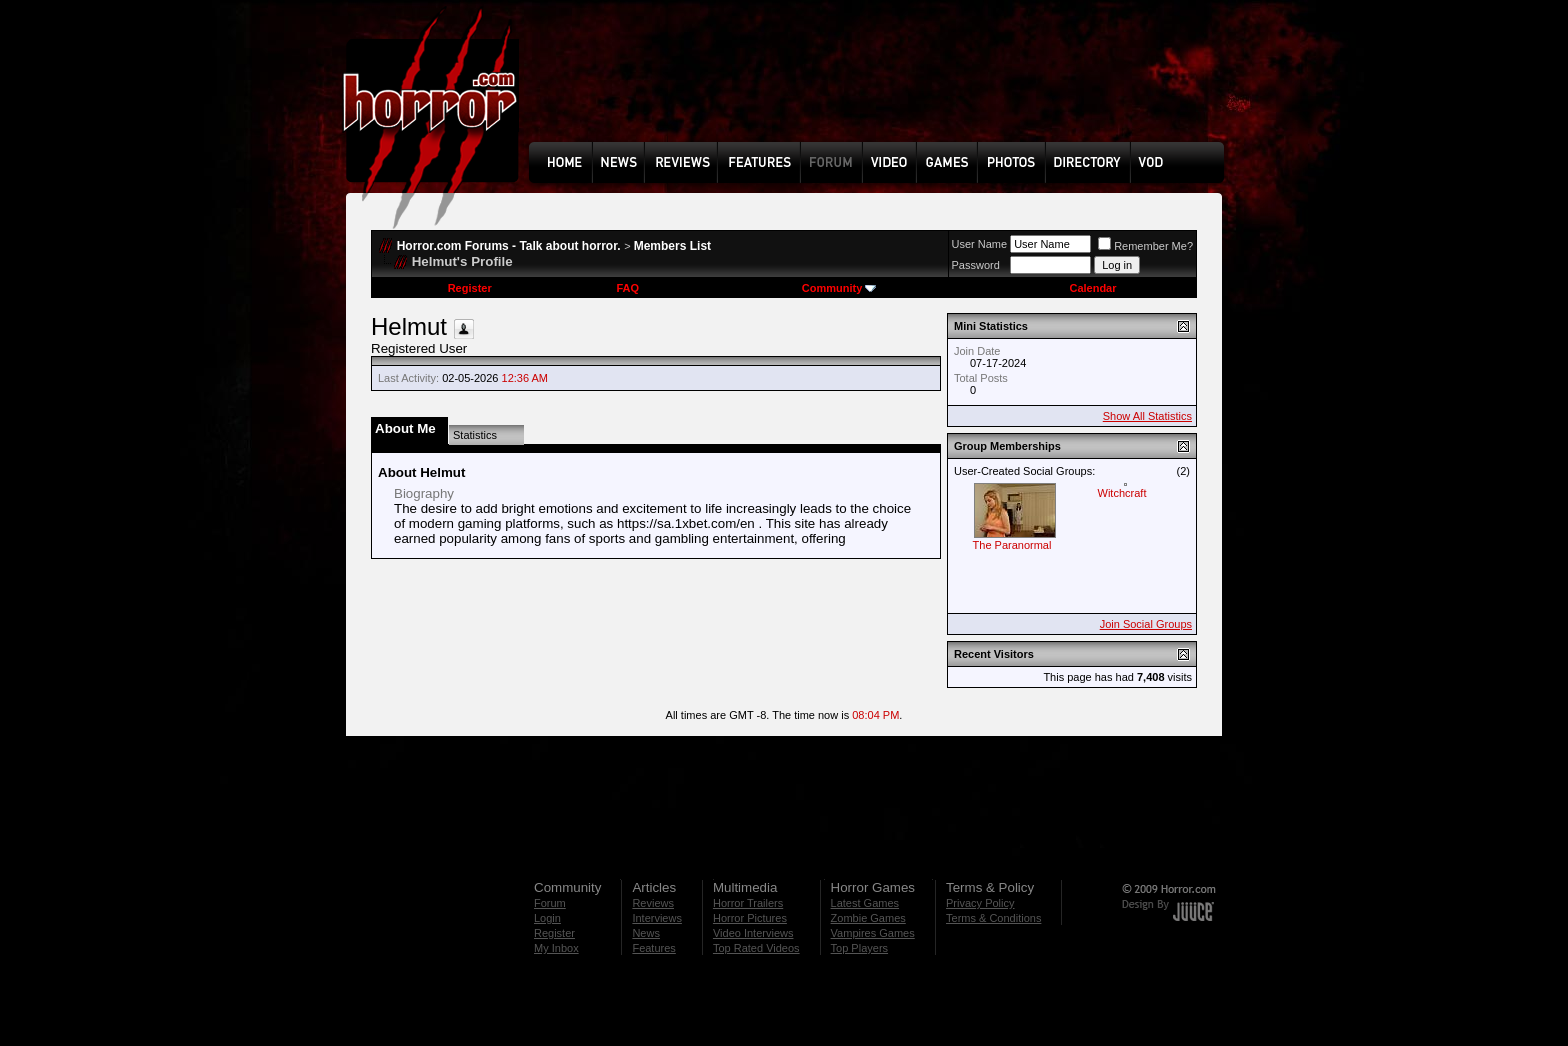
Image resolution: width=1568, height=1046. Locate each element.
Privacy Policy (980, 903)
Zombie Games (868, 918)
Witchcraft (1122, 493)
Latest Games (865, 903)
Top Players (859, 948)
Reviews (653, 903)
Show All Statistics (1147, 416)
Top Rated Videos (756, 948)
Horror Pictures (750, 918)
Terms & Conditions (993, 918)
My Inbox (556, 948)
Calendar (1092, 288)
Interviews (657, 918)
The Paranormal (1012, 545)
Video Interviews (753, 933)
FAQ (627, 288)
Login (547, 918)
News (646, 933)
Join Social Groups (1146, 624)
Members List (672, 246)
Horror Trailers (748, 903)
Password (976, 265)
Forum (550, 903)
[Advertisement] (883, 86)
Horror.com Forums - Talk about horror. (509, 246)
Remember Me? (1145, 246)
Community (839, 288)
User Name (980, 244)
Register (470, 288)
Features (653, 948)
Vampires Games (873, 933)
